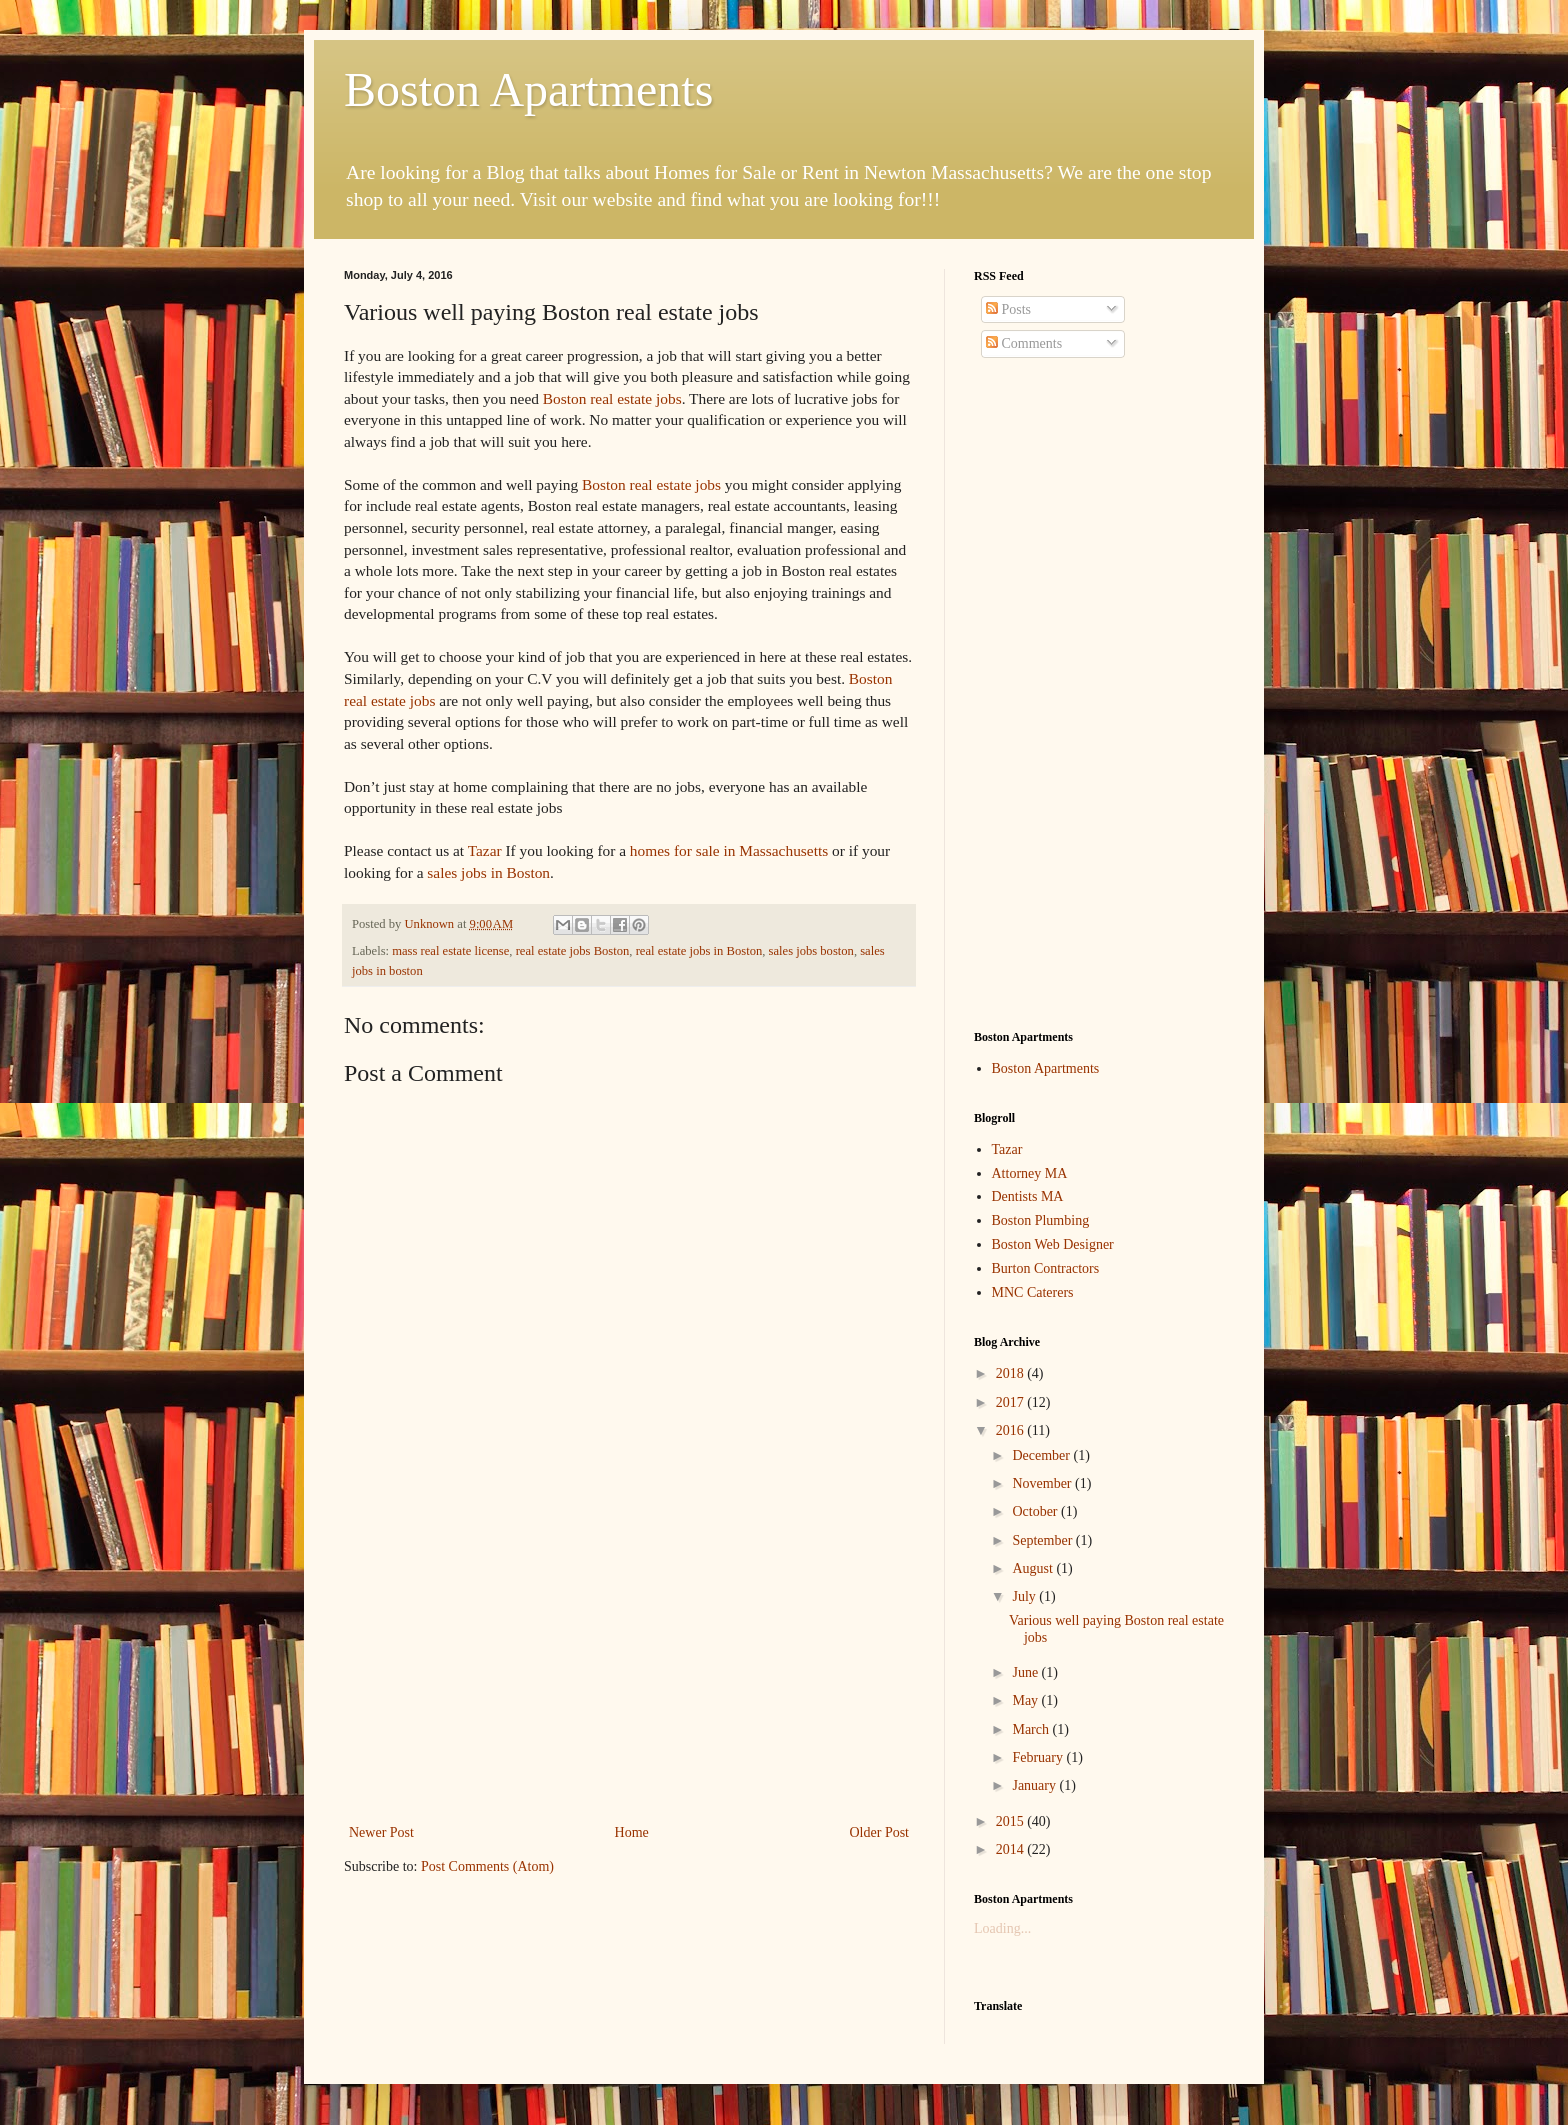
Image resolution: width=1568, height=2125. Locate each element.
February (1039, 1757)
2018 (1012, 1373)
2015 (1012, 1821)
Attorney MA (1030, 1173)
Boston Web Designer (1053, 1244)
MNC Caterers (1033, 1292)
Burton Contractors (1046, 1268)
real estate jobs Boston (573, 951)
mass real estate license (450, 951)
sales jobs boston (811, 951)
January (1035, 1785)
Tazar (485, 850)
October (1036, 1511)
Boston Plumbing (1041, 1220)
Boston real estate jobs (612, 398)
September (1043, 1540)
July (1025, 1596)
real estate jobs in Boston (699, 951)
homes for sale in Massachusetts (729, 850)
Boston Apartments (528, 89)
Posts (1008, 309)
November (1043, 1483)
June (1026, 1672)
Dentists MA (1028, 1196)
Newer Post (381, 1832)
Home (632, 1832)
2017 (1012, 1402)
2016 (1012, 1430)
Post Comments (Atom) (487, 1866)
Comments (1024, 343)
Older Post (880, 1832)
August (1034, 1568)
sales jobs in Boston (488, 872)
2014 (1012, 1849)
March (1032, 1729)
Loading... (1002, 1928)
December (1042, 1455)
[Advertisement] (629, 1670)
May (1026, 1700)
